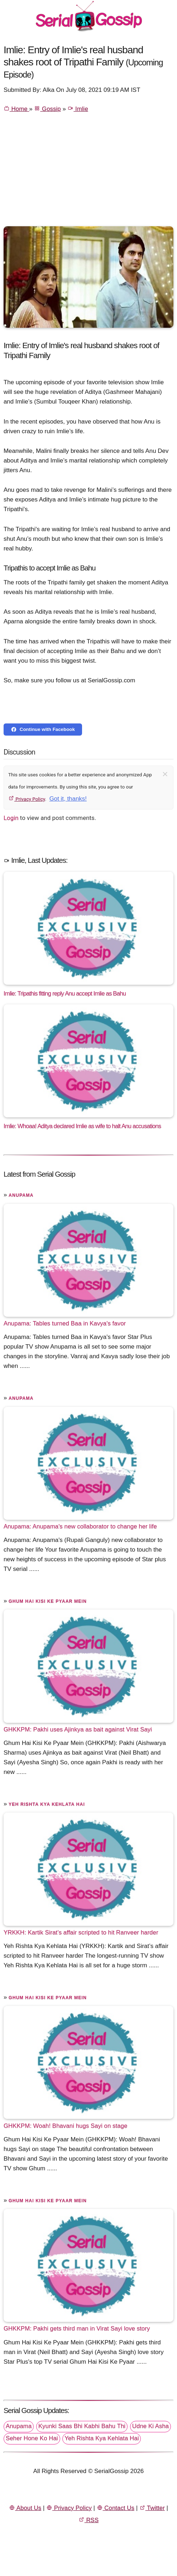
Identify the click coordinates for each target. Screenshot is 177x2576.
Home (16, 108)
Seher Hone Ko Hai (32, 2438)
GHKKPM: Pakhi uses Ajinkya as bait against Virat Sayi (78, 1729)
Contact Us (115, 2508)
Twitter (152, 2508)
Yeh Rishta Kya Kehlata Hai (47, 1804)
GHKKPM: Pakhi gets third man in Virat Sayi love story (77, 2328)
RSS (88, 2520)
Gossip (47, 108)
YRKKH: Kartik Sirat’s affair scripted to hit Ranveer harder (81, 1932)
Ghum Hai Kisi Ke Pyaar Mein (48, 1601)
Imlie (77, 108)
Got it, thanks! (68, 798)
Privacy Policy (26, 799)
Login (11, 817)
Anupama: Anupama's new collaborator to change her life (80, 1526)
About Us (25, 2508)
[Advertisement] (88, 173)
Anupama (21, 1195)
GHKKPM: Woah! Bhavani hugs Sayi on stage (66, 2125)
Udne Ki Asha (150, 2426)
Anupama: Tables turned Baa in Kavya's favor (65, 1323)
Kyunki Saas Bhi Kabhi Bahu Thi (81, 2426)
